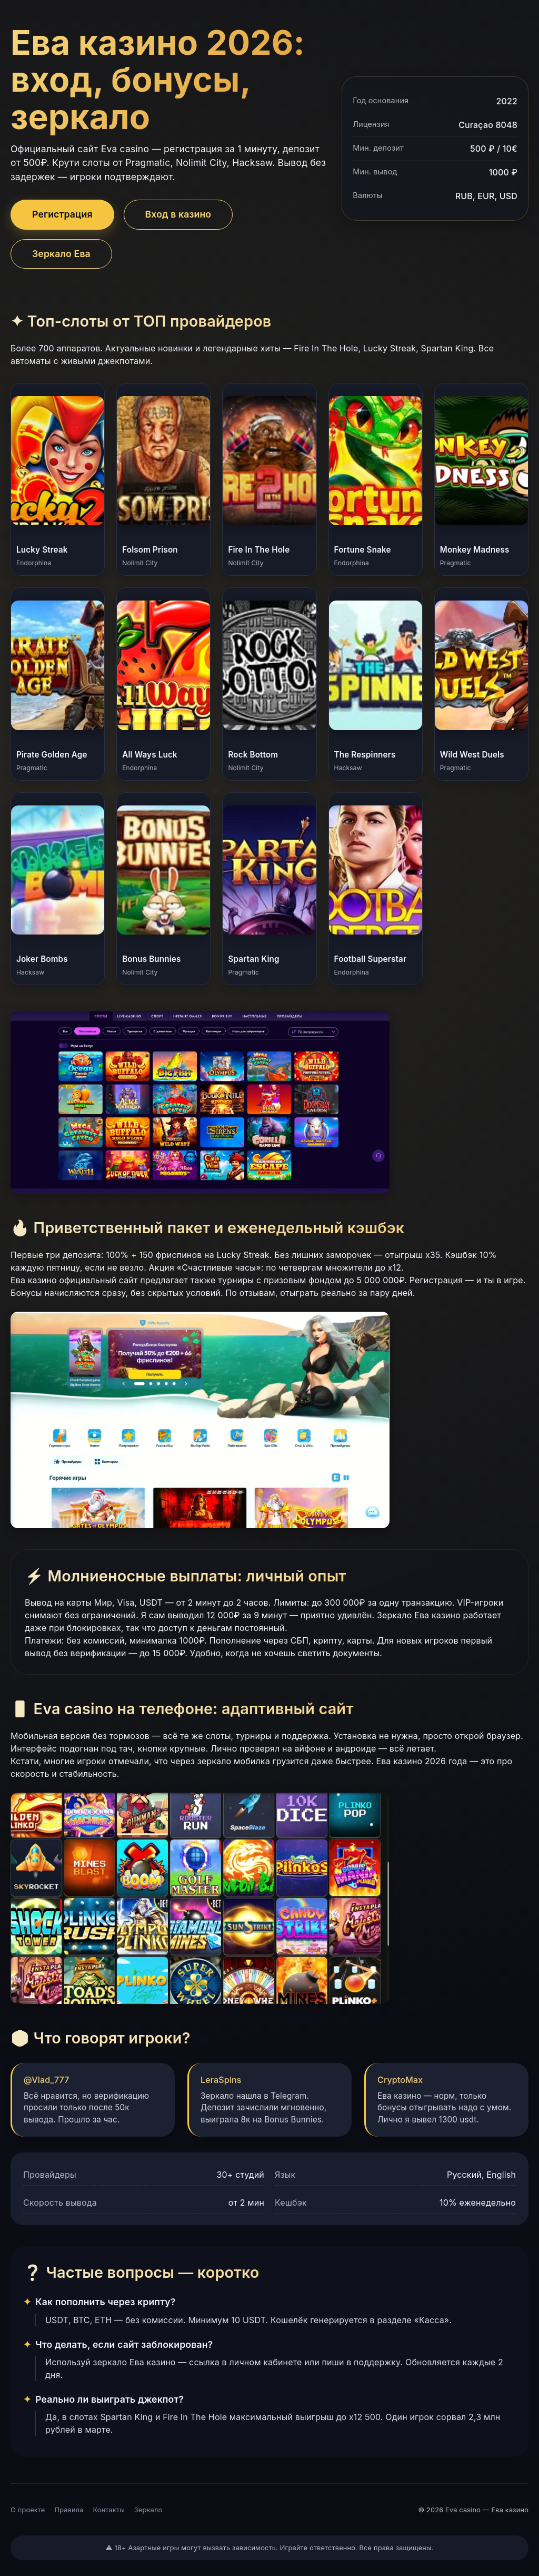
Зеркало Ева (61, 253)
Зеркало (148, 2510)
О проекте (28, 2510)
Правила (68, 2510)
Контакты (109, 2510)
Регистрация (62, 214)
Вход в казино (178, 214)
